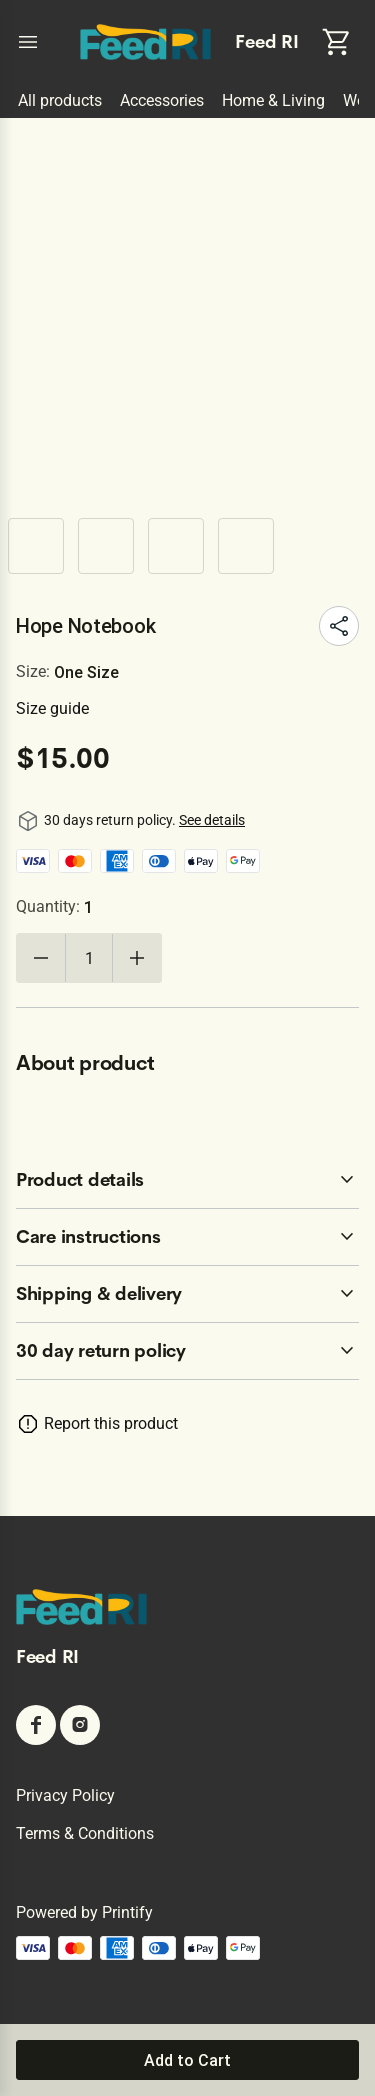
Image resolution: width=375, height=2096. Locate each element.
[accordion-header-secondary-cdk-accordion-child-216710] (187, 1237)
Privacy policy (65, 1795)
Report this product (111, 1423)
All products (60, 100)
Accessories (162, 100)
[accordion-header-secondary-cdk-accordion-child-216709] (187, 1180)
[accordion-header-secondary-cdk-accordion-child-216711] (187, 1294)
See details (212, 820)
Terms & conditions (85, 1833)
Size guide (52, 708)
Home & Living (273, 100)
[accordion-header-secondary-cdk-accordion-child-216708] (187, 1351)
